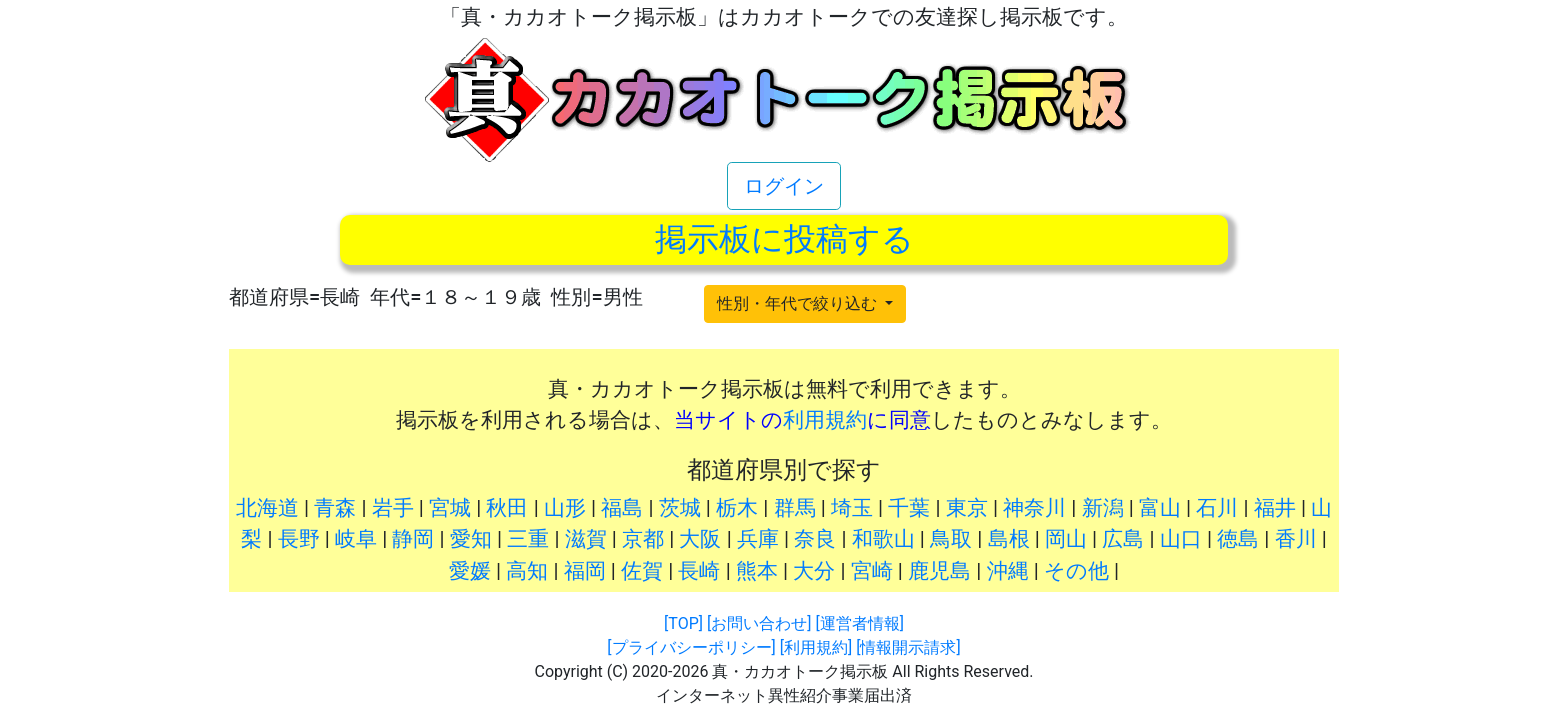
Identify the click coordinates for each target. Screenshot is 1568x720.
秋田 (507, 508)
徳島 (1238, 539)
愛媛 (470, 571)
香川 (1296, 539)
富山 (1160, 508)
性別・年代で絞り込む (799, 303)
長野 (299, 539)
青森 (335, 508)
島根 (1009, 539)
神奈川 (1034, 508)
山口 (1181, 539)
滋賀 (586, 539)
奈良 (815, 539)
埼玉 (852, 508)
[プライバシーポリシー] (691, 647)
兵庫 (758, 539)
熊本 (757, 571)
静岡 (413, 539)
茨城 (680, 508)
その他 (1076, 571)
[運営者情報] (859, 623)
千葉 (909, 508)
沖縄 (1008, 571)
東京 (967, 508)
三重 (528, 539)
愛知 (471, 539)
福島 (622, 508)
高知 (527, 571)
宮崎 (872, 571)
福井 (1275, 508)
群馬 (795, 508)
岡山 (1066, 539)
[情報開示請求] (908, 647)
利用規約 (825, 420)
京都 (643, 539)
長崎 (699, 571)
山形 (565, 508)
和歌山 (883, 539)
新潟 (1103, 508)
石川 (1217, 508)
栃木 (737, 508)
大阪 (700, 539)
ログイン (784, 186)
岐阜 (356, 539)
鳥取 (951, 539)
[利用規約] (816, 647)
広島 (1123, 539)
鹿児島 (939, 571)
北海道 (267, 508)
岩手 (393, 508)
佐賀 (642, 571)
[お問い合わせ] (759, 623)
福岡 (585, 571)
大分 (814, 571)
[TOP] (683, 623)
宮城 (450, 508)
